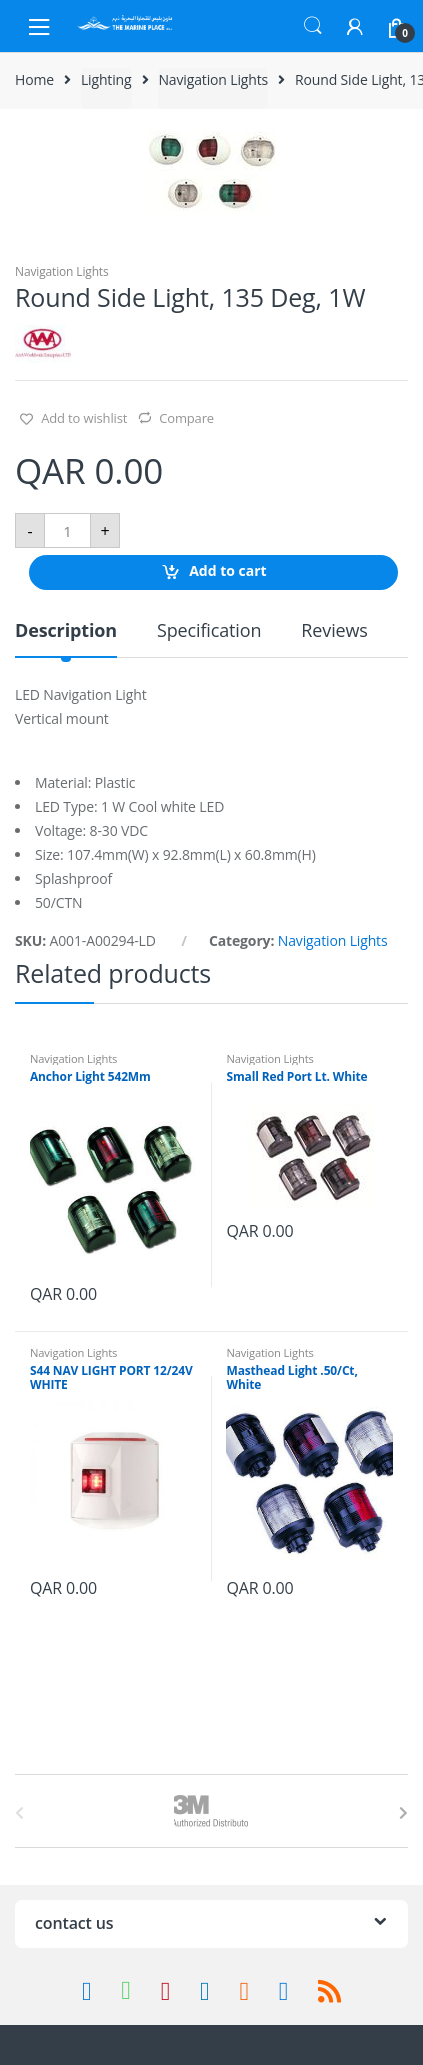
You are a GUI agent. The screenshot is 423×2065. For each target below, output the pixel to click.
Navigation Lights (213, 79)
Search (313, 26)
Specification (209, 631)
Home (34, 79)
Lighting (106, 79)
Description (66, 631)
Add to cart (228, 571)
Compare (186, 418)
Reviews (334, 631)
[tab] (66, 638)
